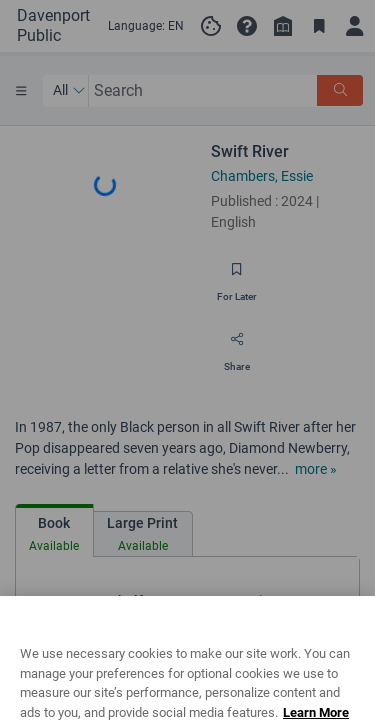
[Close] (351, 640)
